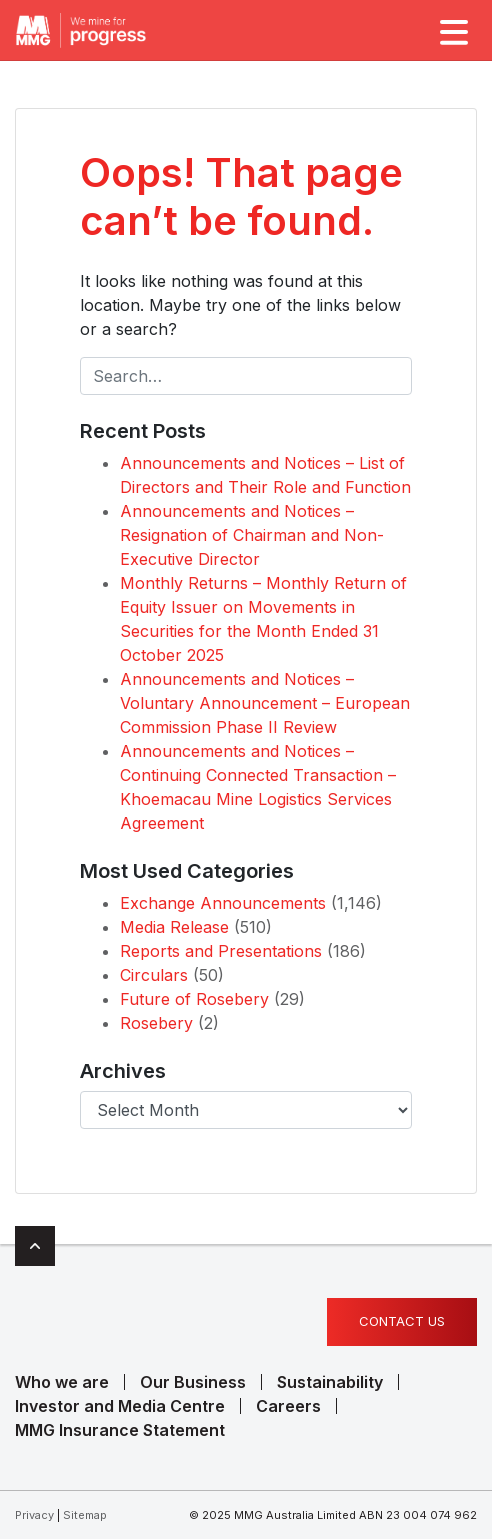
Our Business (193, 1382)
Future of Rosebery (194, 999)
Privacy (34, 1515)
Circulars (154, 975)
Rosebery (156, 1023)
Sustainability (330, 1382)
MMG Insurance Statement (120, 1430)
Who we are (62, 1382)
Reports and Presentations (221, 951)
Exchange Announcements (223, 903)
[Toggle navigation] (452, 30)
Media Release (174, 927)
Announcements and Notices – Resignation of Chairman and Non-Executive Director (252, 535)
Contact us (402, 1321)
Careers (288, 1406)
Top (35, 1246)
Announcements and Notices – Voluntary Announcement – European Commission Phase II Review (265, 703)
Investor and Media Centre (120, 1406)
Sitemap (85, 1515)
